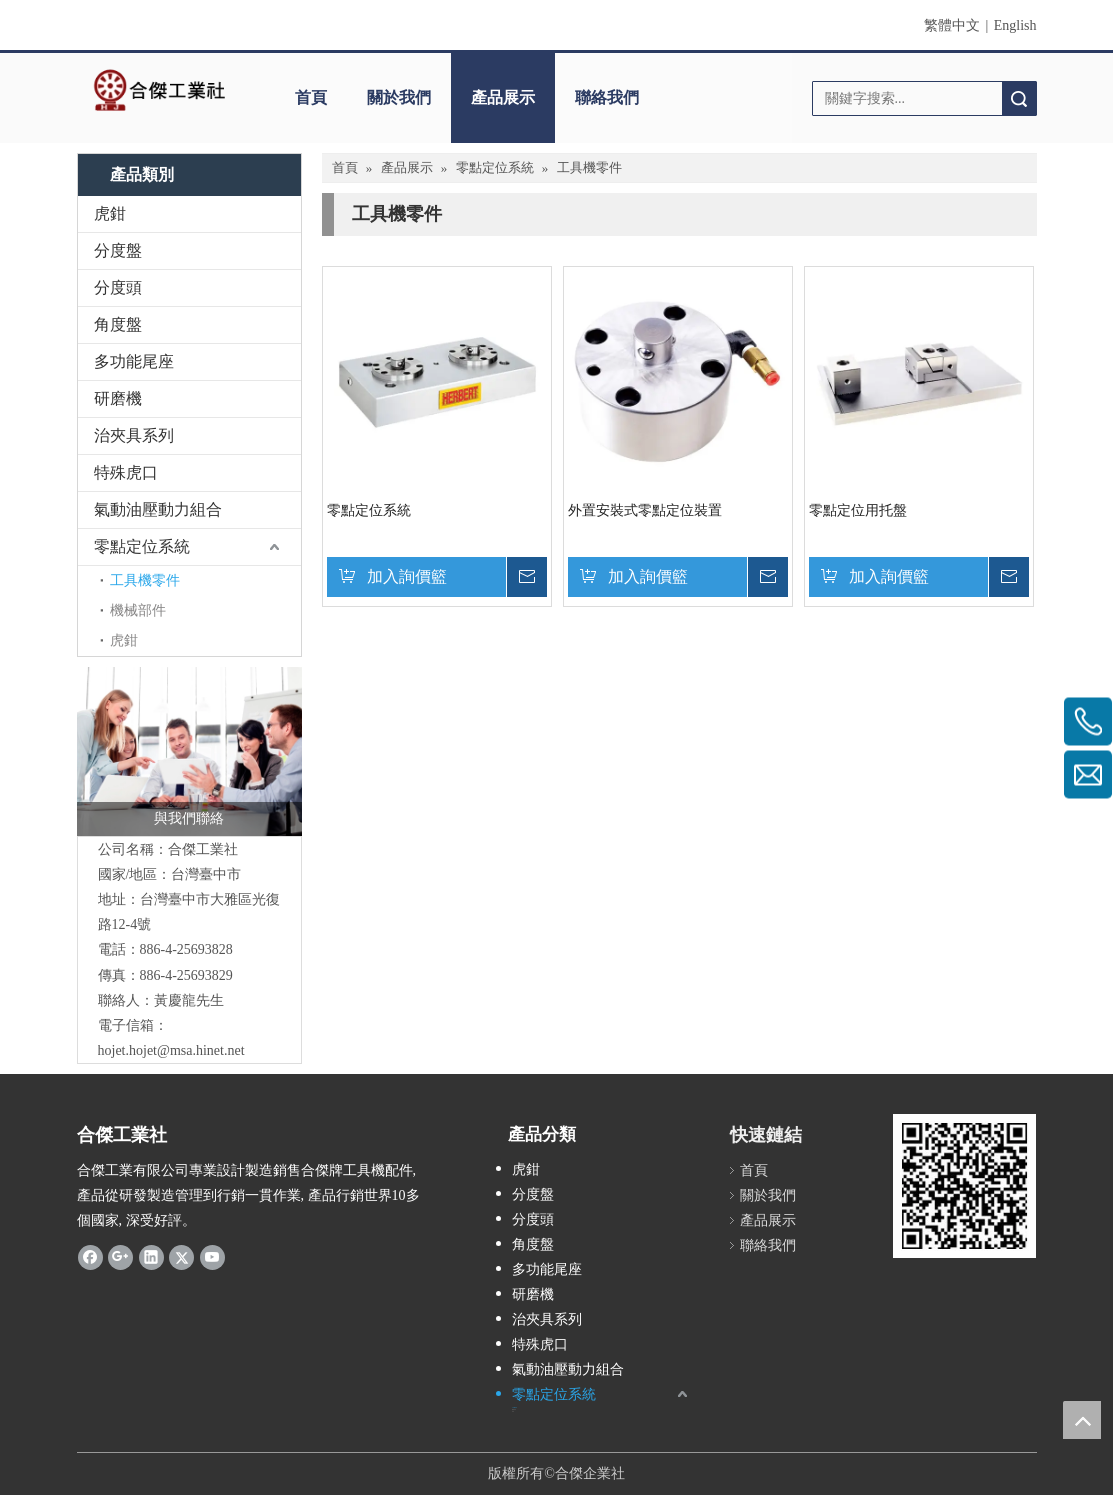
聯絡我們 (607, 97)
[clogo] (159, 91)
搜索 (1019, 98)
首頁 (311, 97)
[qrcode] (964, 1185)
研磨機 (118, 398)
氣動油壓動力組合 (158, 509)
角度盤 (118, 324)
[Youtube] (212, 1257)
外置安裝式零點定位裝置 (645, 510)
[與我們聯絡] (189, 751)
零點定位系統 (142, 546)
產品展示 (503, 97)
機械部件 (138, 610)
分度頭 (118, 287)
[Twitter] (181, 1257)
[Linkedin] (151, 1257)
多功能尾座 (134, 361)
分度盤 (118, 250)
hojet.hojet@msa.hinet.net (171, 1050)
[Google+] (120, 1257)
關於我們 (399, 97)
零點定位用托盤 (858, 510)
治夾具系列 (134, 435)
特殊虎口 (126, 472)
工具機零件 (145, 580)
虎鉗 (110, 213)
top (1082, 1420)
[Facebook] (90, 1257)
